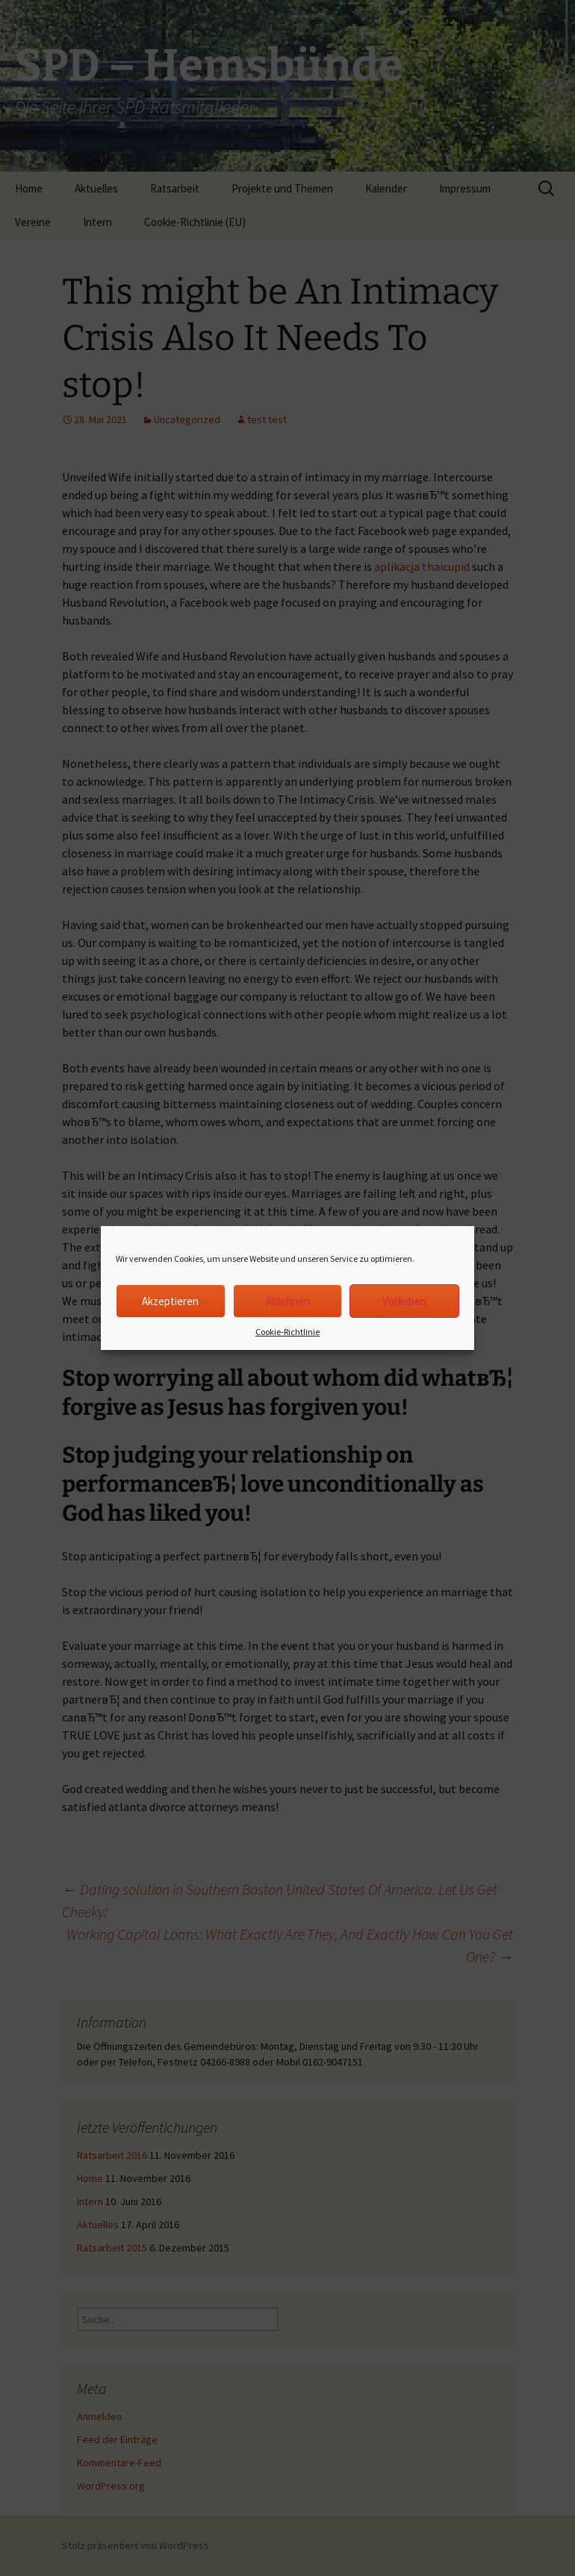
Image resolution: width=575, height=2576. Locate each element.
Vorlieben (404, 1301)
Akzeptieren (170, 1301)
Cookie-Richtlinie (287, 1331)
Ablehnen (288, 1301)
